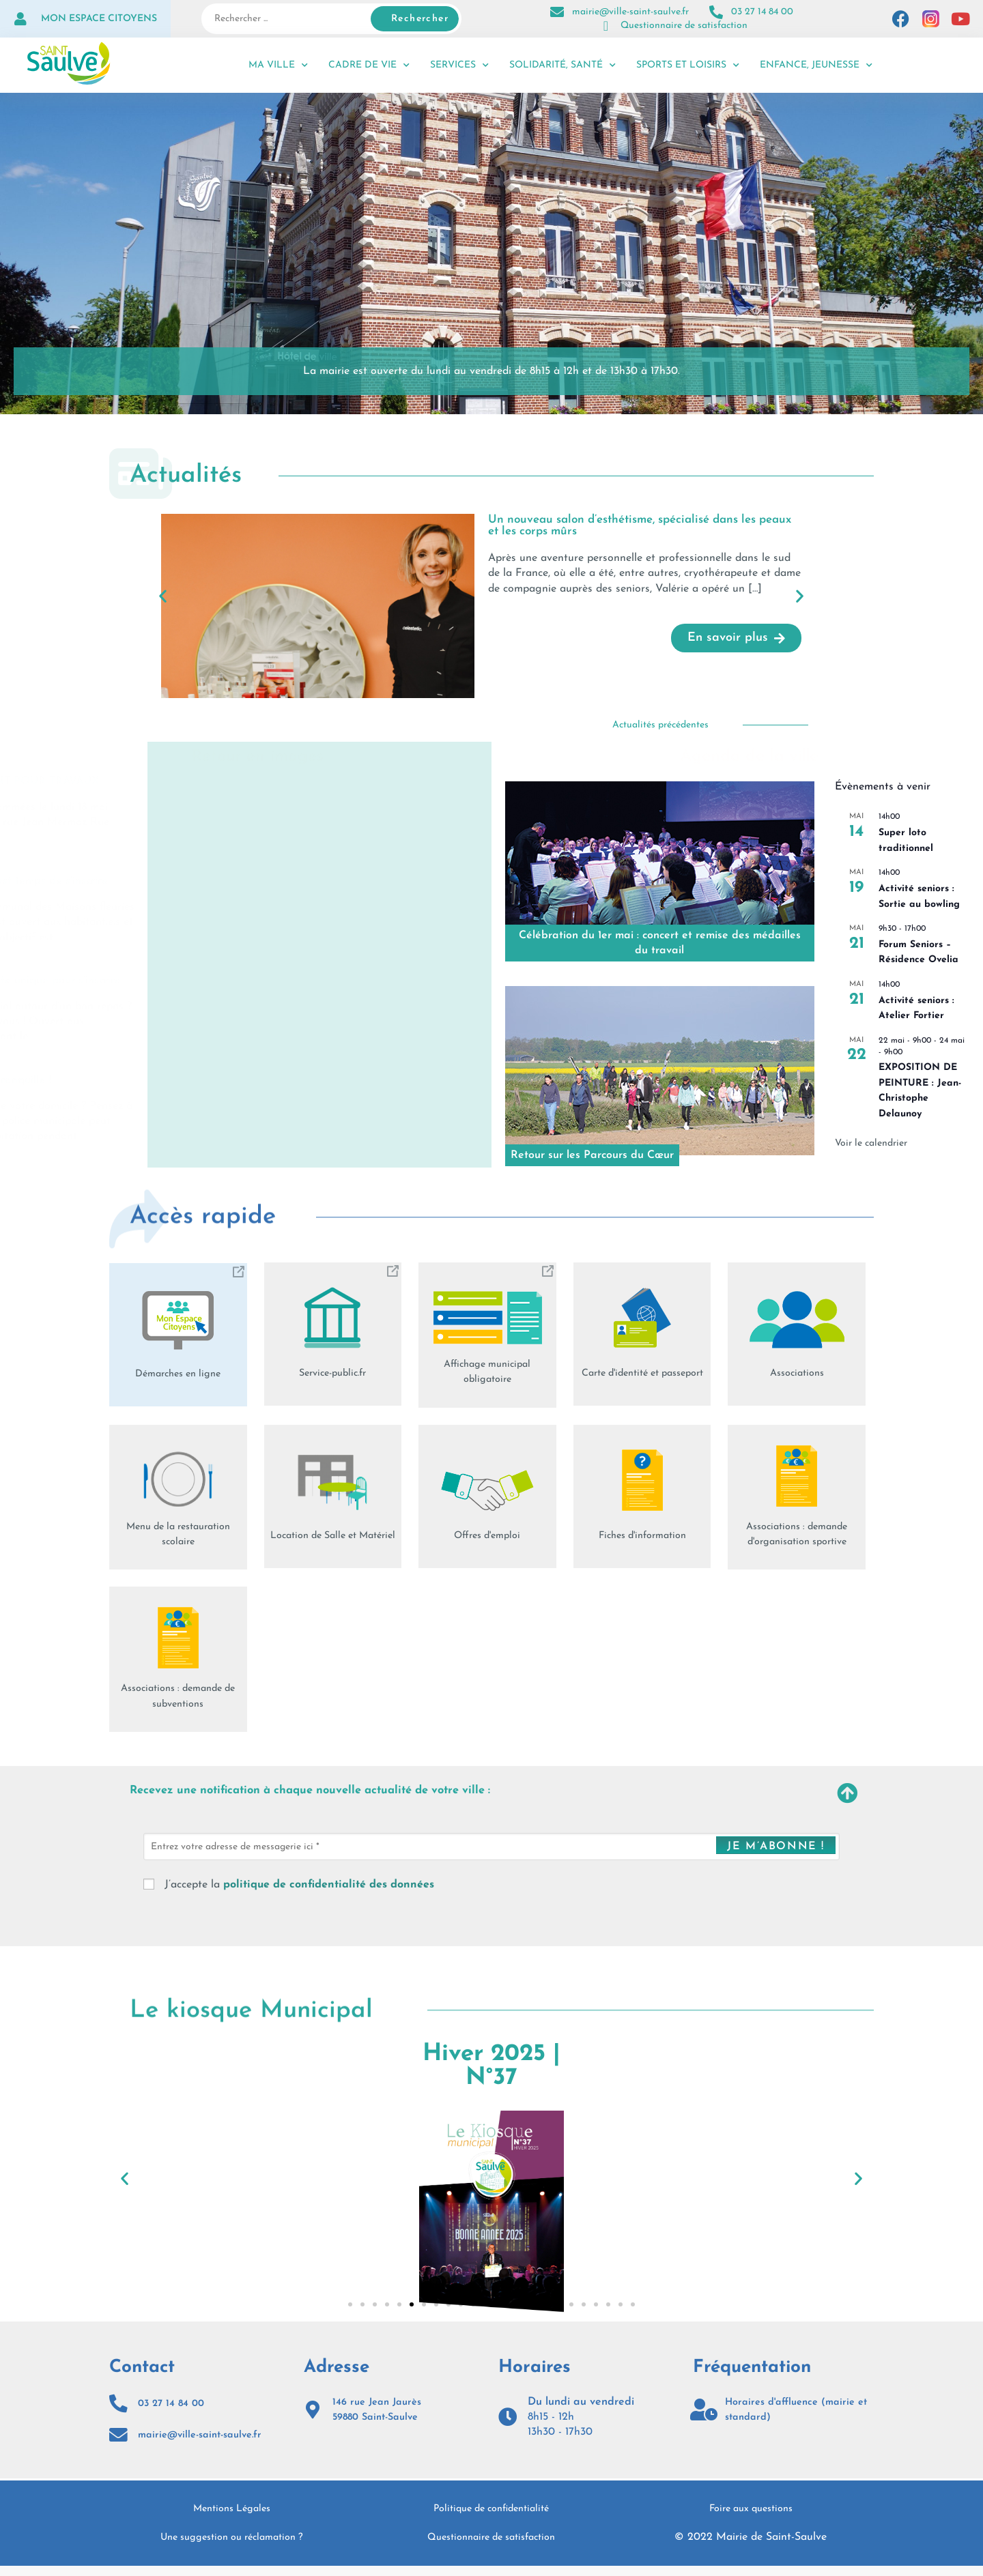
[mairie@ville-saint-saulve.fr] (557, 12)
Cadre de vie (369, 65)
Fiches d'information (642, 1535)
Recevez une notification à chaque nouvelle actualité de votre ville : (353, 1792)
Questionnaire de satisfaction (684, 25)
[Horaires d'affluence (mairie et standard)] (704, 2413)
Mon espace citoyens (99, 19)
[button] (162, 595)
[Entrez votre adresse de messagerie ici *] (491, 1850)
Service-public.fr (332, 1372)
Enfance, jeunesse (816, 65)
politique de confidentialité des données (328, 1888)
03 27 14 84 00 (762, 12)
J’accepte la (288, 1888)
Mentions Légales (232, 2519)
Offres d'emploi (487, 1535)
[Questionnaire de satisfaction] (605, 26)
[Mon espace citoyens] (20, 19)
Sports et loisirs (687, 65)
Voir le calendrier (871, 1143)
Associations (797, 1372)
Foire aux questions (751, 2519)
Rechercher (419, 19)
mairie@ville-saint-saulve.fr (630, 12)
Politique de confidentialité (491, 2519)
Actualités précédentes (660, 725)
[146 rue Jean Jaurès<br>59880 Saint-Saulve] (315, 2413)
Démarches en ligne (178, 1373)
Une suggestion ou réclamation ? (232, 2548)
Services (459, 65)
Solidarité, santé (562, 65)
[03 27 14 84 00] (716, 12)
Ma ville (278, 65)
